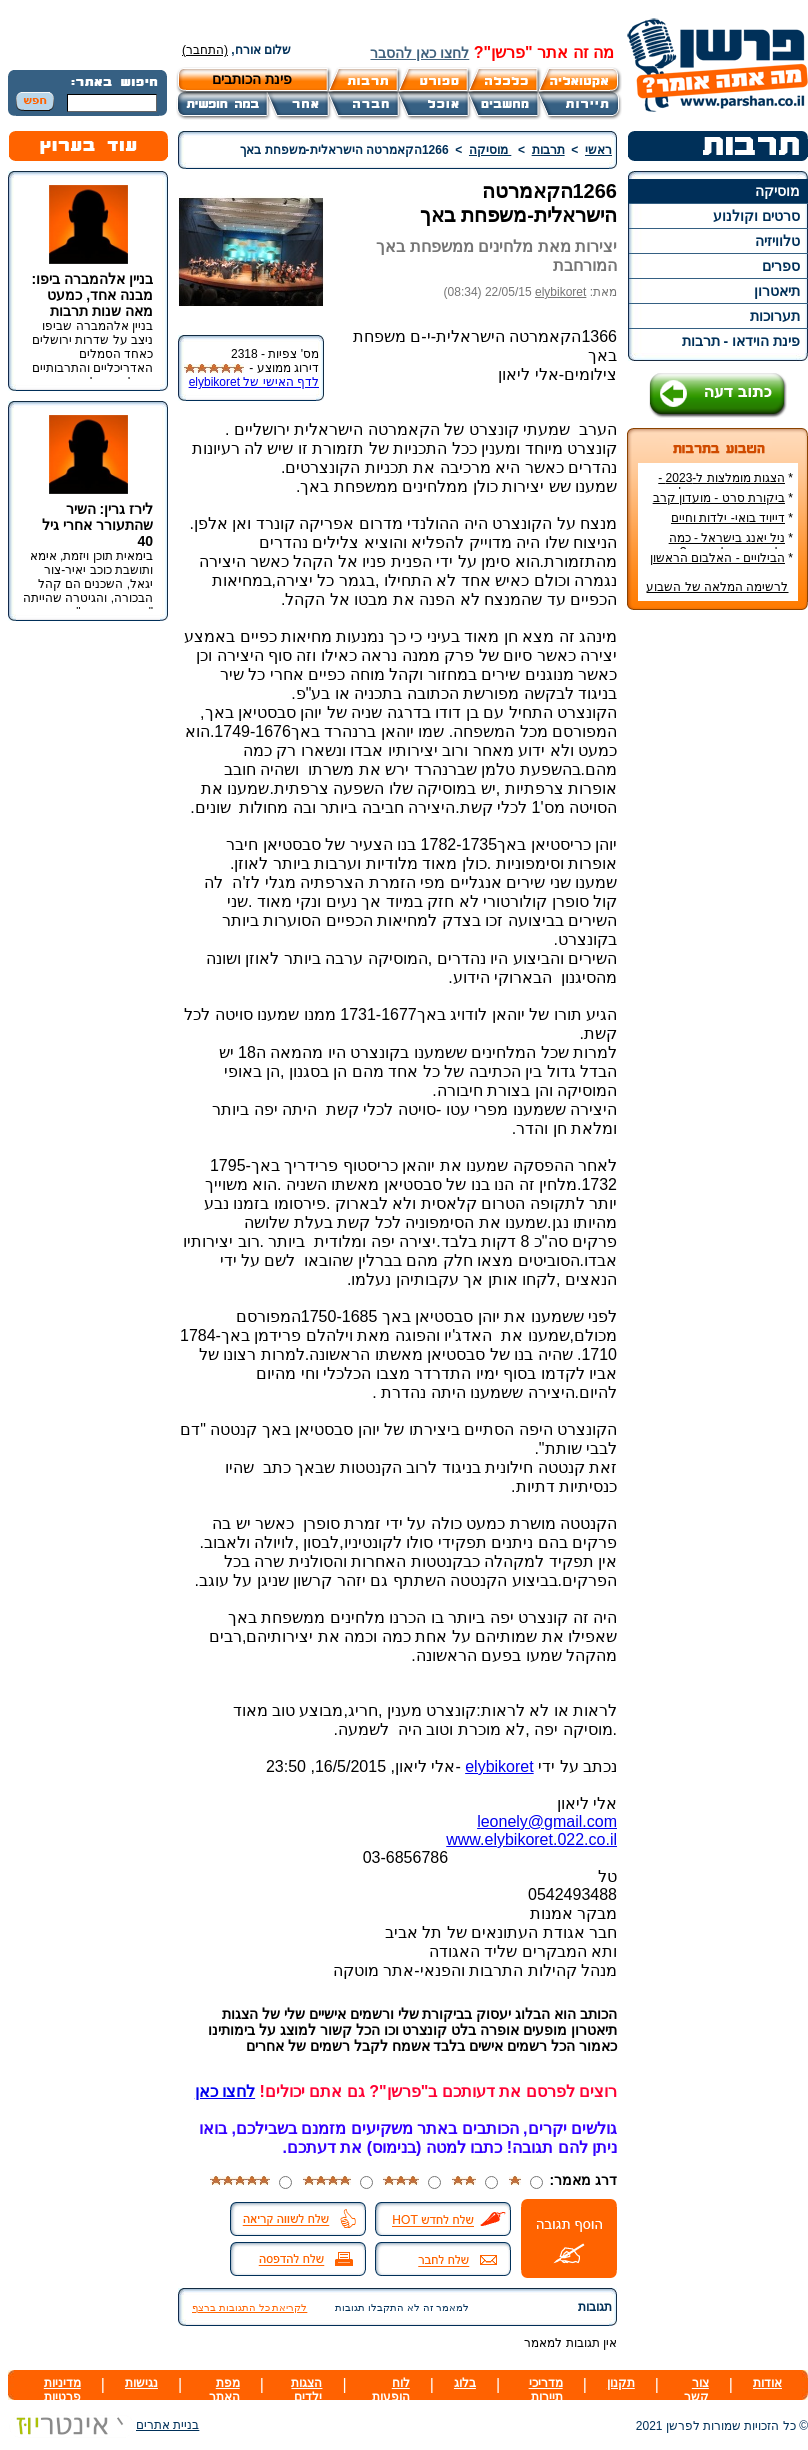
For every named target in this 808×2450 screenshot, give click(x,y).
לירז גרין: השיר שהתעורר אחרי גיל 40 (97, 525)
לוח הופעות (391, 2390)
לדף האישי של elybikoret (254, 382)
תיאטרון (777, 291)
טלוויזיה (777, 241)
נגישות (141, 2383)
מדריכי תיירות (546, 2390)
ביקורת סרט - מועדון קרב (719, 498)
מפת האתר (224, 2390)
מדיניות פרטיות (62, 2390)
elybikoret (560, 292)
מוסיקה (777, 191)
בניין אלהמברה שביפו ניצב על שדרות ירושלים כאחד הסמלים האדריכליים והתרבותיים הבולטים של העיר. (92, 354)
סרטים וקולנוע (756, 216)
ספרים (781, 266)
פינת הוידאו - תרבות (741, 341)
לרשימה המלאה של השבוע (717, 587)
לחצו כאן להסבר (419, 53)
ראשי (598, 150)
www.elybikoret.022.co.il (531, 1839)
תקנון (621, 2383)
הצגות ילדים (306, 2390)
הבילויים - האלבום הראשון (717, 558)
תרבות (548, 150)
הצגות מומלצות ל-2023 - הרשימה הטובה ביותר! (725, 485)
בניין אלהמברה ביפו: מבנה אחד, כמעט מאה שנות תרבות (92, 295)
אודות (767, 2383)
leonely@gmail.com (547, 1821)
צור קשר (696, 2390)
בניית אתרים (103, 2425)
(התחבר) (205, 50)
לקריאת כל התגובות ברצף (249, 2307)
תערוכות (775, 316)
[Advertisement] (718, 924)
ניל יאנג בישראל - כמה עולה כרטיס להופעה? (731, 545)
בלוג (465, 2383)
